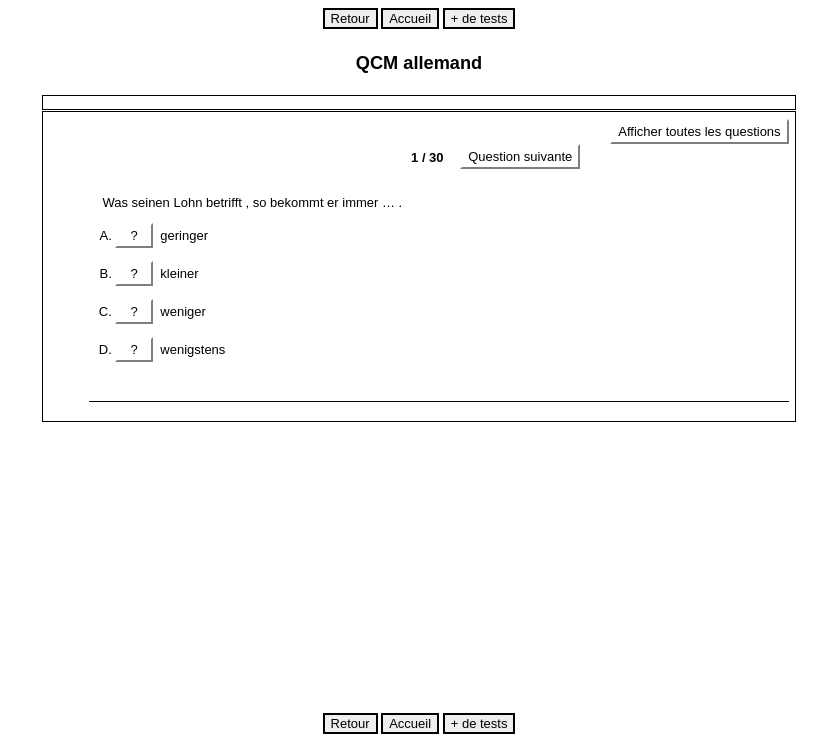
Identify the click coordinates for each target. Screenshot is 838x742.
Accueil (410, 18)
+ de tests (479, 18)
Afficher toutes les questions (699, 131)
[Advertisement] (440, 567)
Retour (350, 18)
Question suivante (520, 156)
